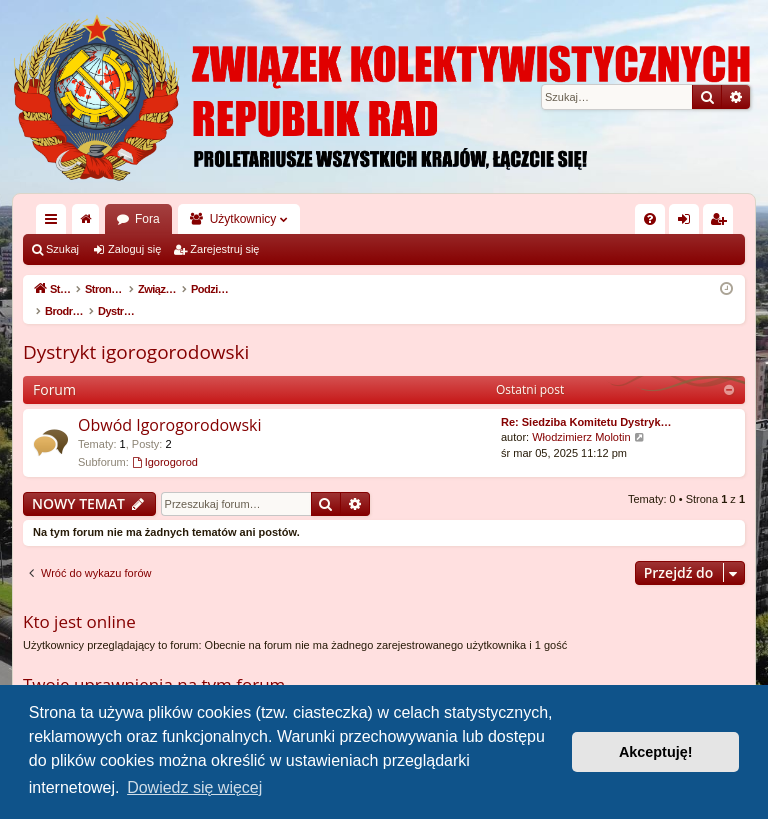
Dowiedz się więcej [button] (194, 787)
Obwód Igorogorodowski (170, 404)
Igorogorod (165, 441)
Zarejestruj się (224, 249)
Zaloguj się (134, 249)
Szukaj (62, 249)
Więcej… (55, 223)
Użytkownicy (243, 219)
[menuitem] (650, 219)
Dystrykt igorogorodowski (136, 331)
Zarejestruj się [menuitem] (722, 223)
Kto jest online (79, 600)
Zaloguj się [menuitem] (688, 223)
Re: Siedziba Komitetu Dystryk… (586, 401)
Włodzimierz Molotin (581, 416)
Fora (147, 219)
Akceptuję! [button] (656, 752)
